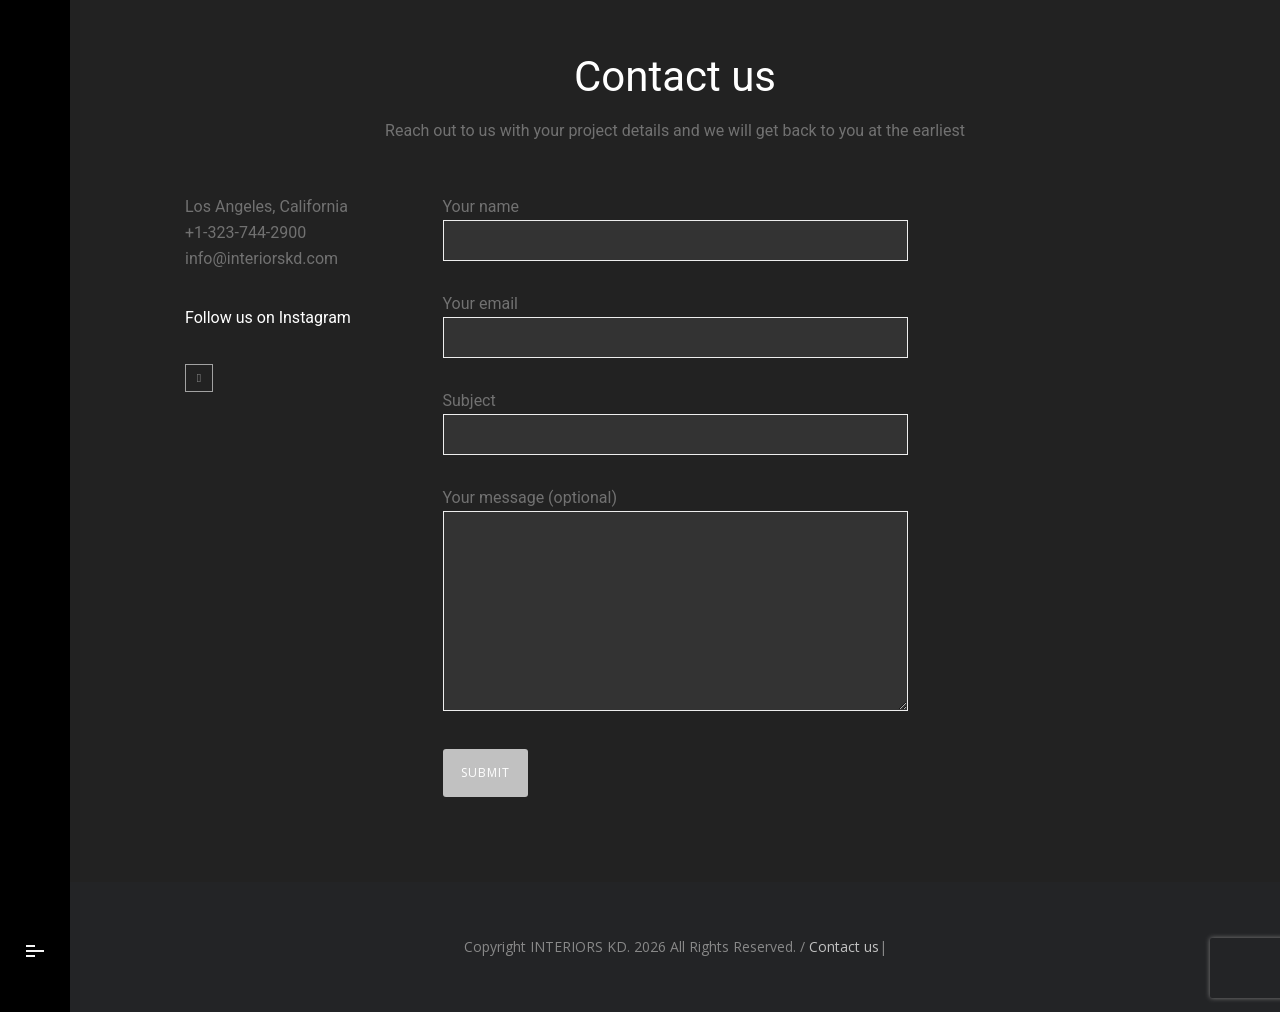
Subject (675, 423)
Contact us (844, 946)
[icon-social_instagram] (199, 378)
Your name (675, 229)
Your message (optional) (675, 603)
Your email (675, 326)
